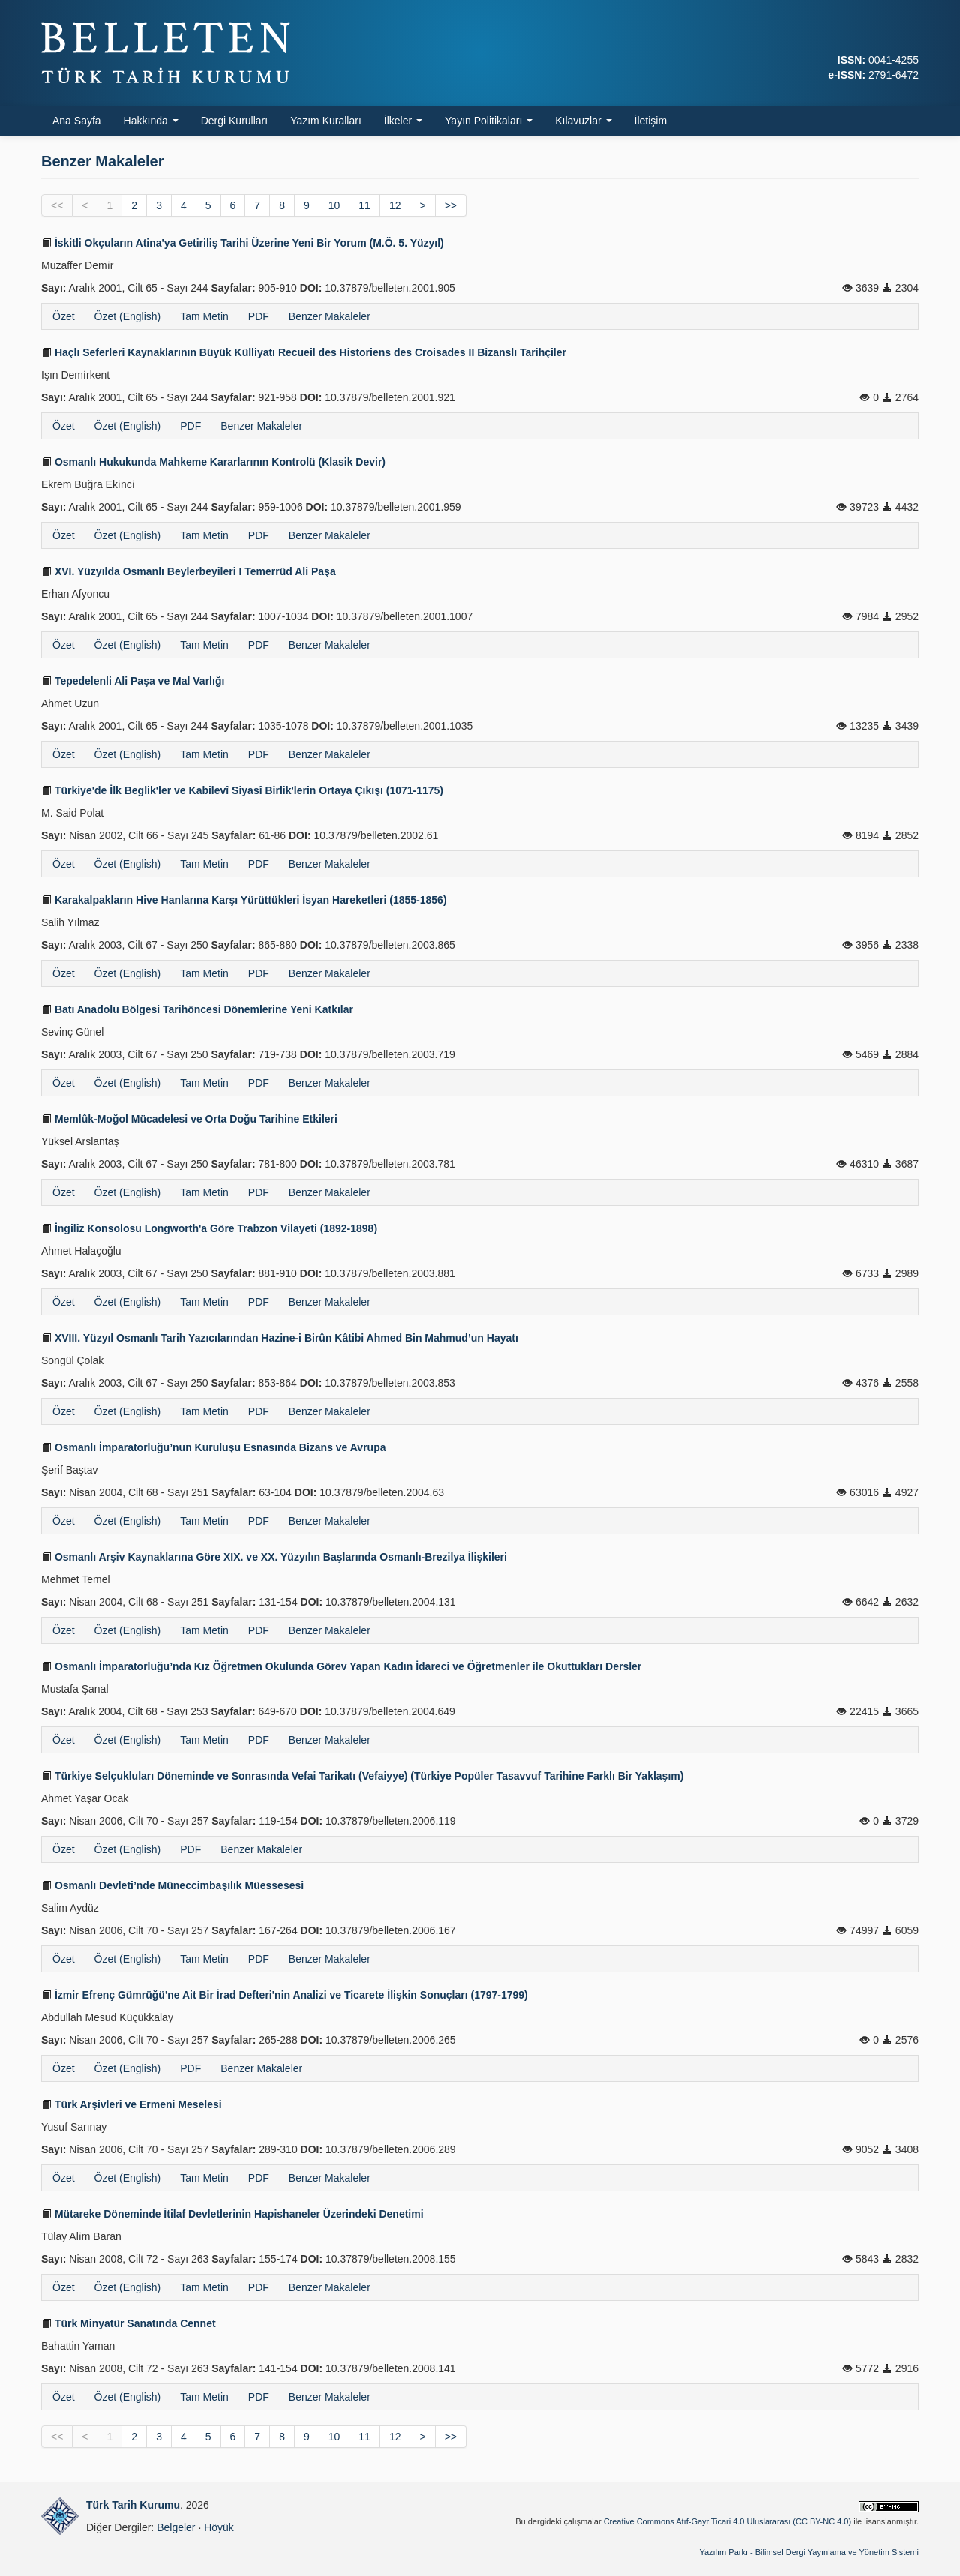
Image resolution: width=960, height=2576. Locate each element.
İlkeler (403, 121)
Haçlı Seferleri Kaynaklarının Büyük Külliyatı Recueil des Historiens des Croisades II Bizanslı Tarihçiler (303, 352)
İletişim (651, 121)
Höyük (219, 2527)
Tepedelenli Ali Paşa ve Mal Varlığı (132, 681)
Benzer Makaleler (329, 316)
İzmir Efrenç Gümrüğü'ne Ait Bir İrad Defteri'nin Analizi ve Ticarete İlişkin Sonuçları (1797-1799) (284, 1995)
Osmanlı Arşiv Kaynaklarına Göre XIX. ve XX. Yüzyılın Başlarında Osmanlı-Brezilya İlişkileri (274, 1557)
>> (451, 205)
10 (334, 205)
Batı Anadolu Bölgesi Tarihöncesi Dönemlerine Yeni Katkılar (197, 1009)
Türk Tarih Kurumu (133, 2505)
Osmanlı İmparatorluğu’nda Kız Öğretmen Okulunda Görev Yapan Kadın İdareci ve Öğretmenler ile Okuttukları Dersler (341, 1666)
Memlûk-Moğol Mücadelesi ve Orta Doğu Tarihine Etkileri (189, 1119)
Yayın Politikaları (488, 121)
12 (395, 205)
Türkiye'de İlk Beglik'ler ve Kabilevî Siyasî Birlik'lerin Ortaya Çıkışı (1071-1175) (242, 790)
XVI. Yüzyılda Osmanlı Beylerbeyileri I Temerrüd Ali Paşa (188, 571)
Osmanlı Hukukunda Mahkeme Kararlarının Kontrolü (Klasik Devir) (213, 462)
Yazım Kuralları (326, 121)
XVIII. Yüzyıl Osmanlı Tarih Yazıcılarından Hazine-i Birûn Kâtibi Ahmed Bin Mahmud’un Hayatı (279, 1338)
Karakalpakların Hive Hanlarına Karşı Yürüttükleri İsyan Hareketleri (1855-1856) (244, 900)
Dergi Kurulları (234, 121)
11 (364, 205)
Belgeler (176, 2527)
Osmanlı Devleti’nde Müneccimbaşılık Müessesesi (172, 1885)
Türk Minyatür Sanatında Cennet (128, 2323)
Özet (63, 316)
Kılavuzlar (583, 121)
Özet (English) (127, 316)
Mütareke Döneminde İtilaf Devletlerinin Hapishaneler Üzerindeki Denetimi (232, 2214)
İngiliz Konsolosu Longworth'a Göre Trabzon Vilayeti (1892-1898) (209, 1228)
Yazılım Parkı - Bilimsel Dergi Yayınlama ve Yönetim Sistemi (809, 2552)
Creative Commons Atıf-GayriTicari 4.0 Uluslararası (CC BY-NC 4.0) (728, 2521)
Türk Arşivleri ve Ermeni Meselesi (131, 2104)
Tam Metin (204, 316)
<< (57, 205)
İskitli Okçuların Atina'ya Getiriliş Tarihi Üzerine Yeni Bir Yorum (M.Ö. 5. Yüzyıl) (242, 243)
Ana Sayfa (76, 121)
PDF (258, 316)
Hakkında (151, 121)
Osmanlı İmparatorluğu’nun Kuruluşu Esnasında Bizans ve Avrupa (213, 1447)
